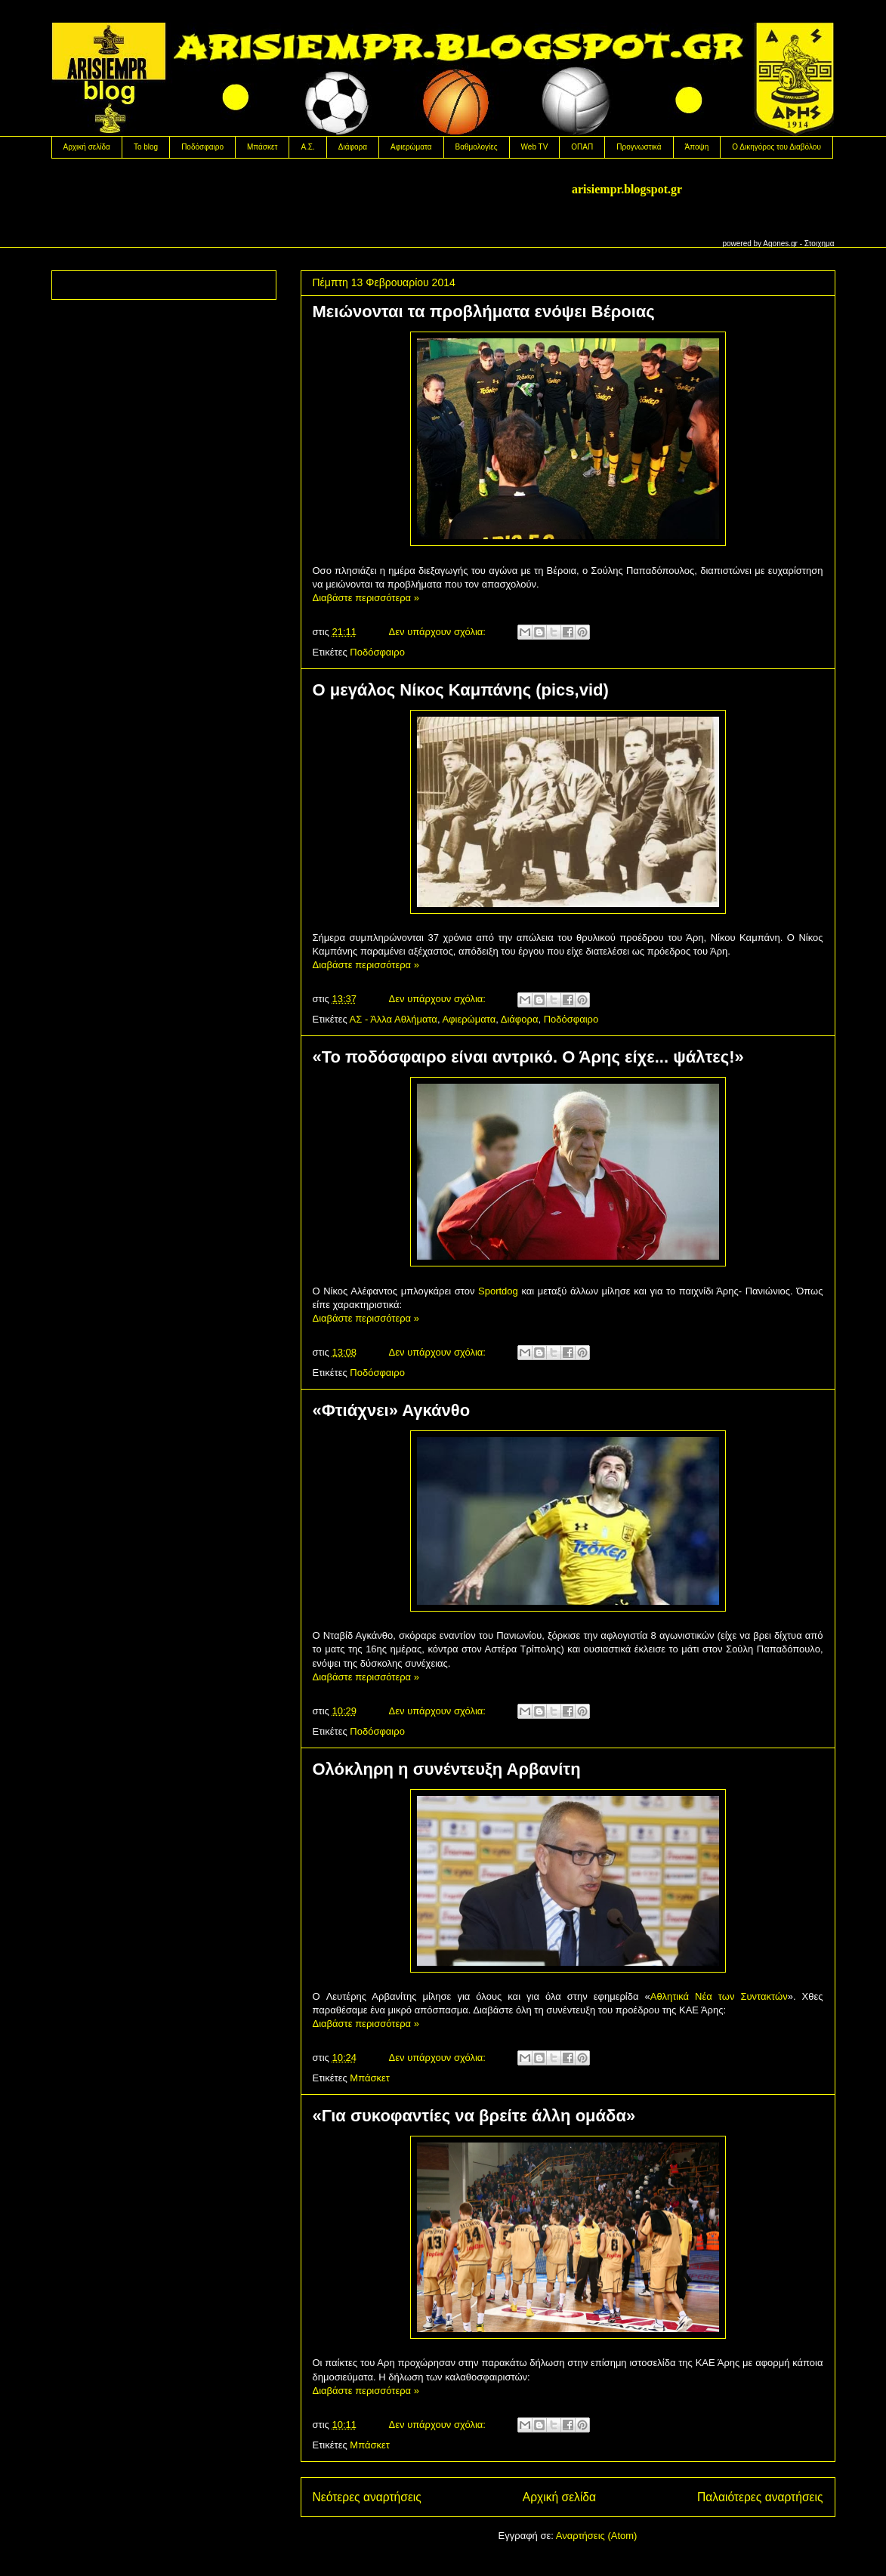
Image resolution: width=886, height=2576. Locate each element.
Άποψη (697, 147)
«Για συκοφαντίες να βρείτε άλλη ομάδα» (474, 2115)
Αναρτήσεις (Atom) (596, 2535)
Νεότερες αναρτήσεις (367, 2497)
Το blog (146, 147)
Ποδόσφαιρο (202, 147)
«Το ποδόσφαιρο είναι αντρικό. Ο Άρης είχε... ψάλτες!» (528, 1056)
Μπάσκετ (262, 147)
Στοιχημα (819, 243)
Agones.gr (780, 243)
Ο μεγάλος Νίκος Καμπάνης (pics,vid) (461, 689)
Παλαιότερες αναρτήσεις (760, 2497)
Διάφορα (352, 147)
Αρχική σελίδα (86, 147)
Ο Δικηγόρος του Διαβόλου (776, 147)
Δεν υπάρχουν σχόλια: (439, 631)
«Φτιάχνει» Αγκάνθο (392, 1410)
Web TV (534, 147)
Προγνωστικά (638, 147)
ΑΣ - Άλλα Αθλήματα (393, 1019)
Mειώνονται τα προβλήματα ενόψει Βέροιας (484, 311)
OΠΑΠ (582, 147)
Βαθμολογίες (476, 147)
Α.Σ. (307, 147)
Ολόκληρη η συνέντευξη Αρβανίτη (447, 1769)
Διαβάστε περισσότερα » (366, 597)
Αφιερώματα (411, 147)
